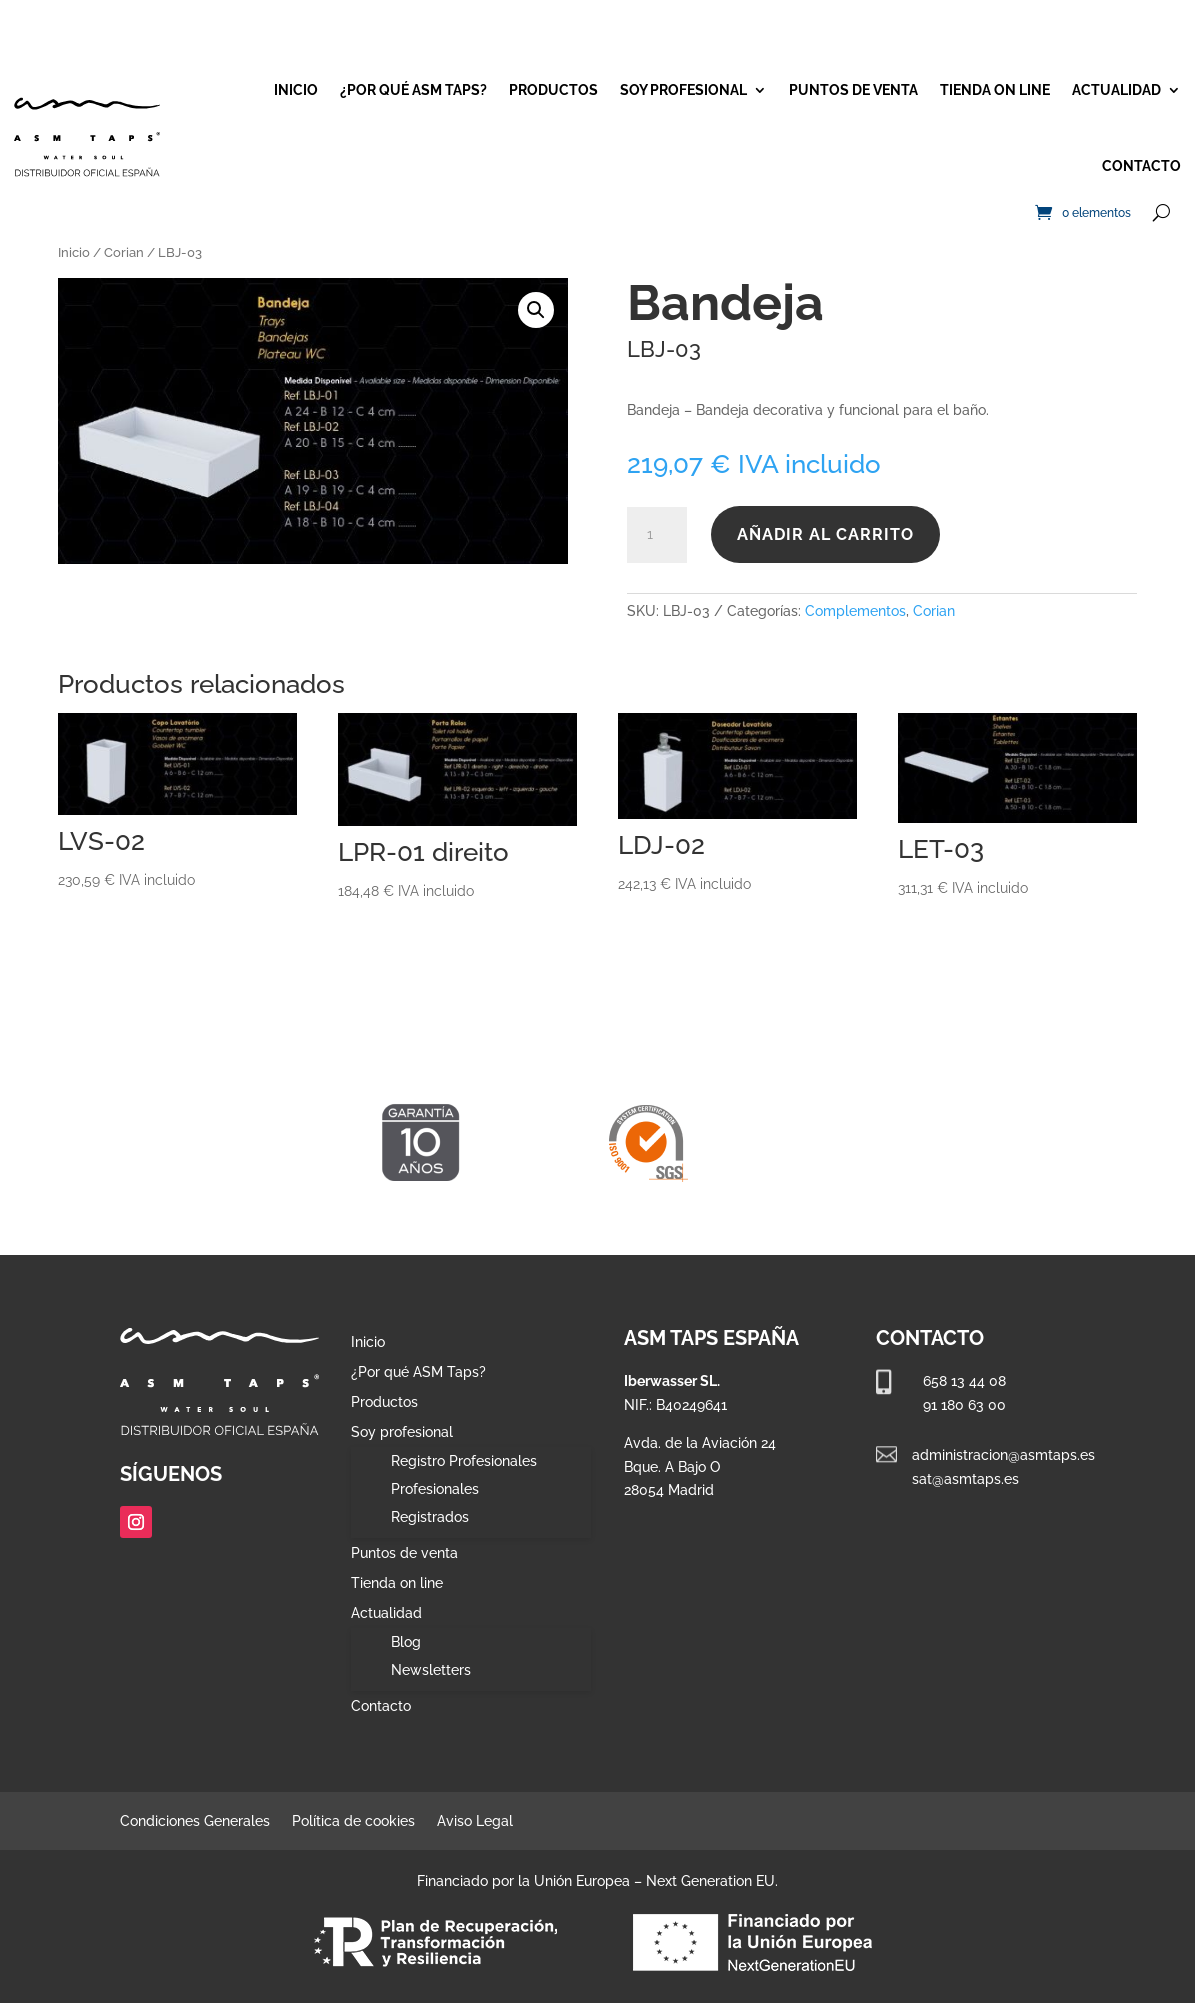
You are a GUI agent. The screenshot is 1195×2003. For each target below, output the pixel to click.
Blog (406, 1642)
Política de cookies (353, 1821)
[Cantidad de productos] (657, 535)
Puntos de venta (853, 90)
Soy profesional (683, 90)
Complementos (855, 611)
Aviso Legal (475, 1821)
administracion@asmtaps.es (1003, 1455)
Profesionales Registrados (435, 1503)
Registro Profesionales (464, 1461)
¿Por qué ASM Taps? (413, 90)
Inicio (296, 90)
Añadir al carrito (825, 534)
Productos (553, 90)
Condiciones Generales (195, 1821)
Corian (124, 252)
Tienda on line (995, 90)
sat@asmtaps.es (965, 1479)
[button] (536, 310)
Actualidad (1116, 90)
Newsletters (431, 1670)
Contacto (1141, 166)
